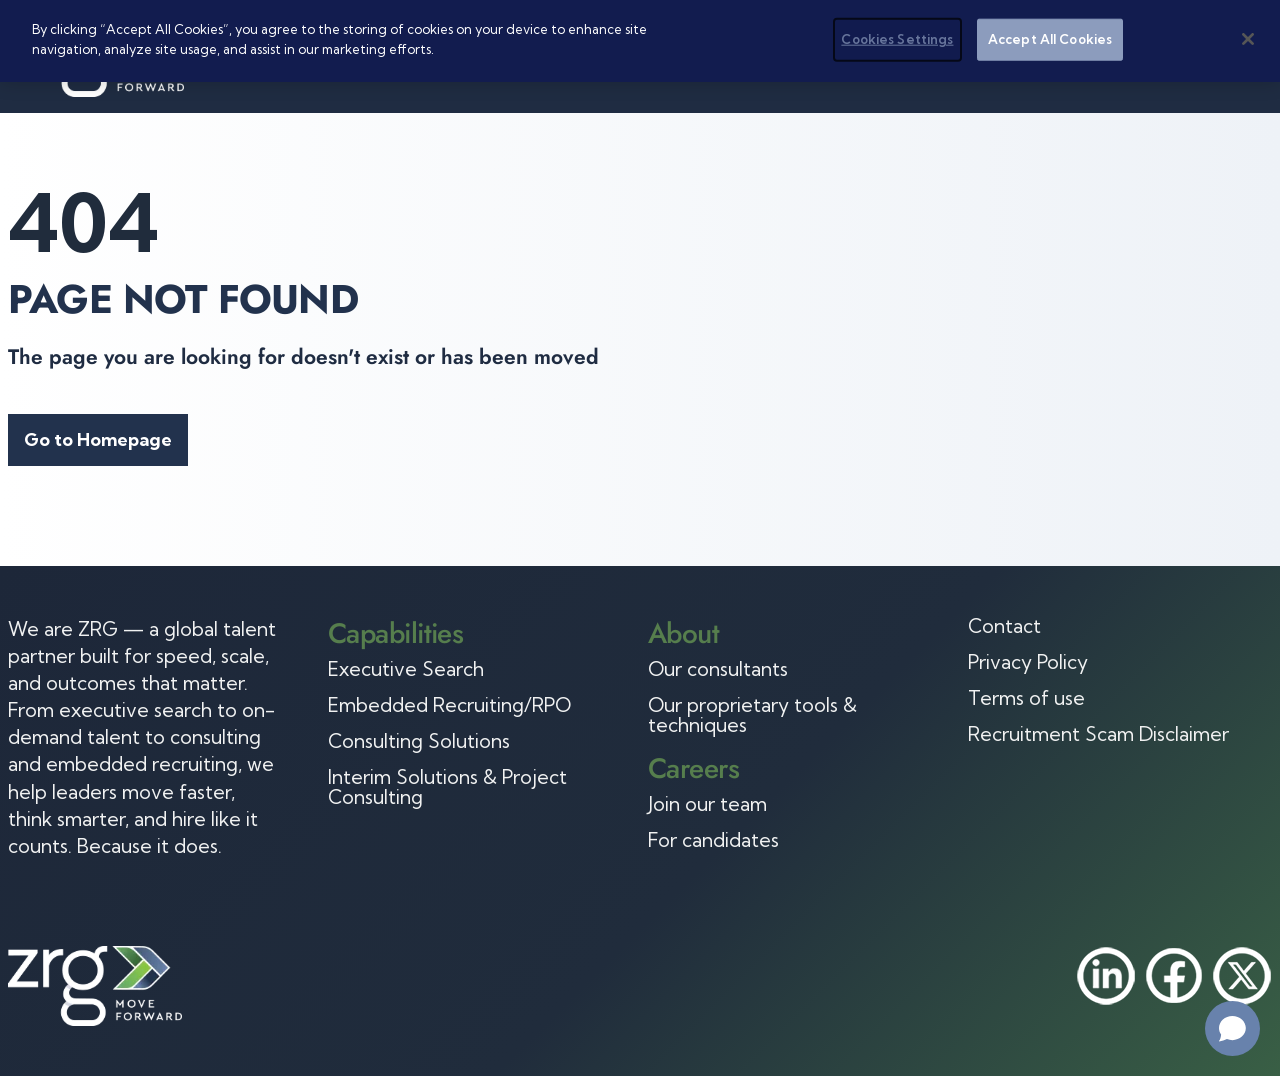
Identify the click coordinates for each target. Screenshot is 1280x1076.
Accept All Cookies (1050, 39)
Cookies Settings (897, 39)
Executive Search (406, 669)
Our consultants (718, 669)
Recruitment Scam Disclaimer (1098, 734)
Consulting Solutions (419, 741)
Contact (1004, 626)
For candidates (713, 840)
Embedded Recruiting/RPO (449, 705)
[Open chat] (1232, 1028)
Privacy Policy (1028, 662)
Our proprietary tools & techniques (752, 715)
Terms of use (1026, 698)
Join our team (707, 804)
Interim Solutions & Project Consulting (447, 787)
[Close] (1248, 39)
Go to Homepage (98, 439)
